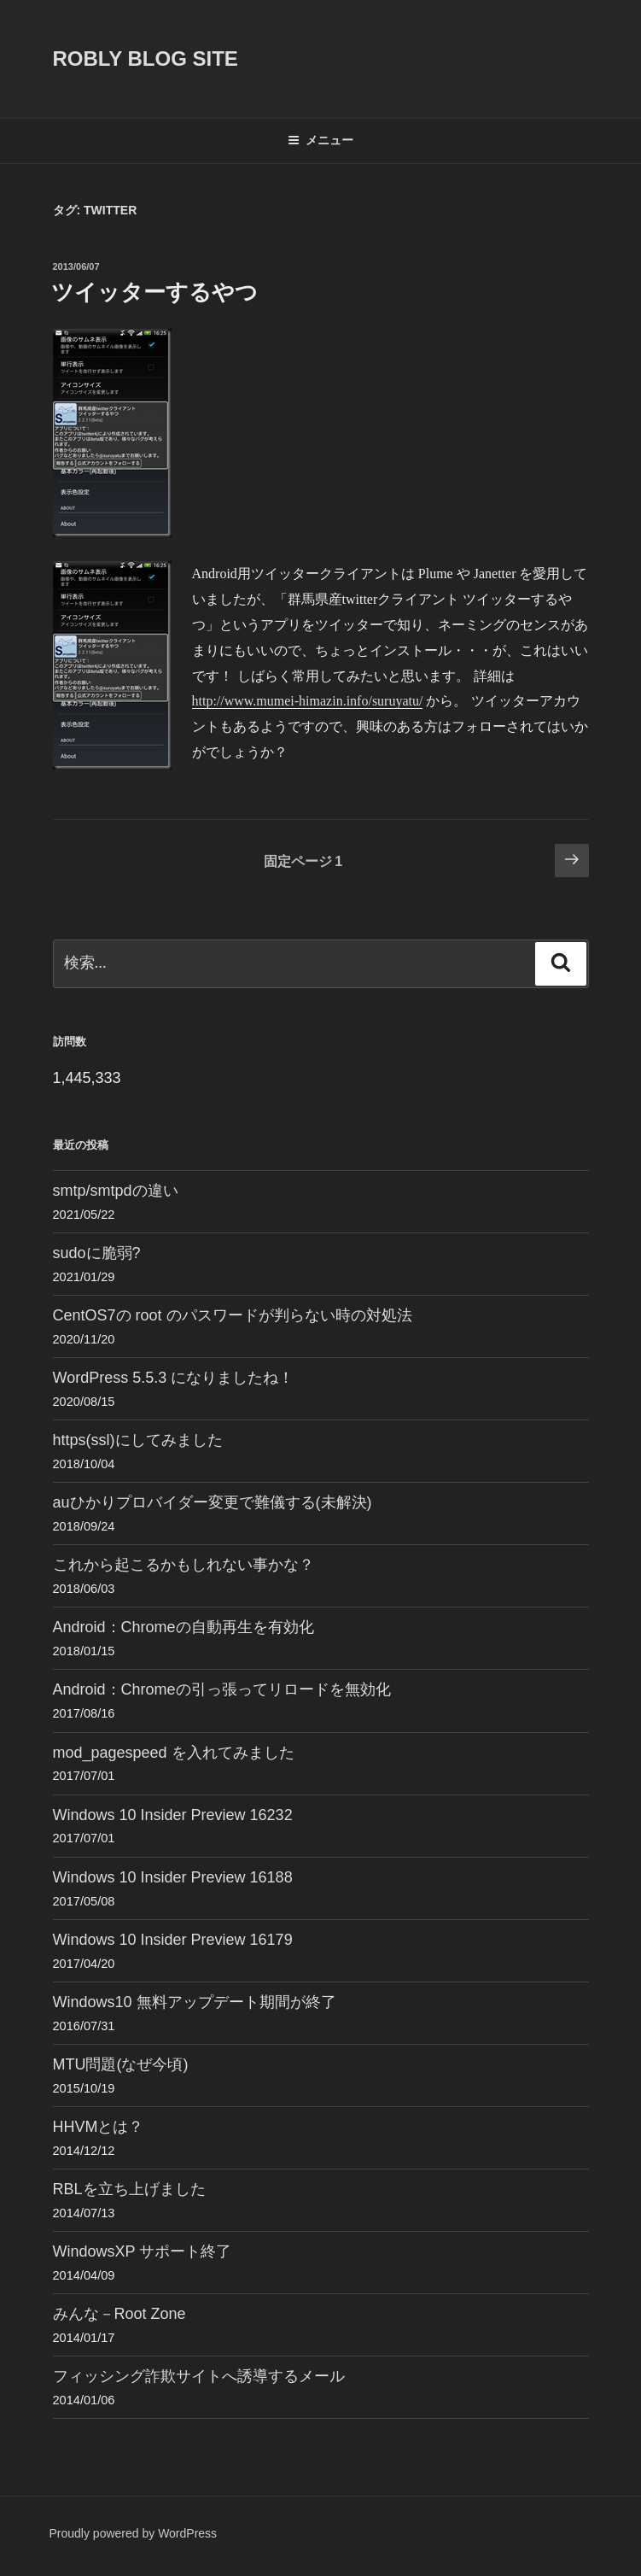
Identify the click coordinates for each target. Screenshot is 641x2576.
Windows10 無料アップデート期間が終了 (194, 2002)
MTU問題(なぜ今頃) (121, 2064)
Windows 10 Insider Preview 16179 (173, 1939)
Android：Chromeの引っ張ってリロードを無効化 (222, 1689)
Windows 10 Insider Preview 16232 (173, 1815)
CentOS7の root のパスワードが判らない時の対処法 (232, 1315)
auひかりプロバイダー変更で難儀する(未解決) (212, 1502)
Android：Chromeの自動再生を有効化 (183, 1627)
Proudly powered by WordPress (134, 2533)
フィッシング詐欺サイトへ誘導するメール (199, 2376)
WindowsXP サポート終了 (142, 2251)
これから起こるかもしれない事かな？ (183, 1564)
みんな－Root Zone (119, 2313)
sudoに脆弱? (97, 1253)
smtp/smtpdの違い (115, 1190)
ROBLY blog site (145, 58)
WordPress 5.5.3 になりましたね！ (173, 1377)
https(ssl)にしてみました (138, 1440)
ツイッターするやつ (154, 292)
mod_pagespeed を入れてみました (173, 1752)
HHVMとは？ (98, 2126)
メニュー (320, 140)
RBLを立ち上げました (129, 2189)
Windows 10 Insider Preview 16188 (173, 1877)
